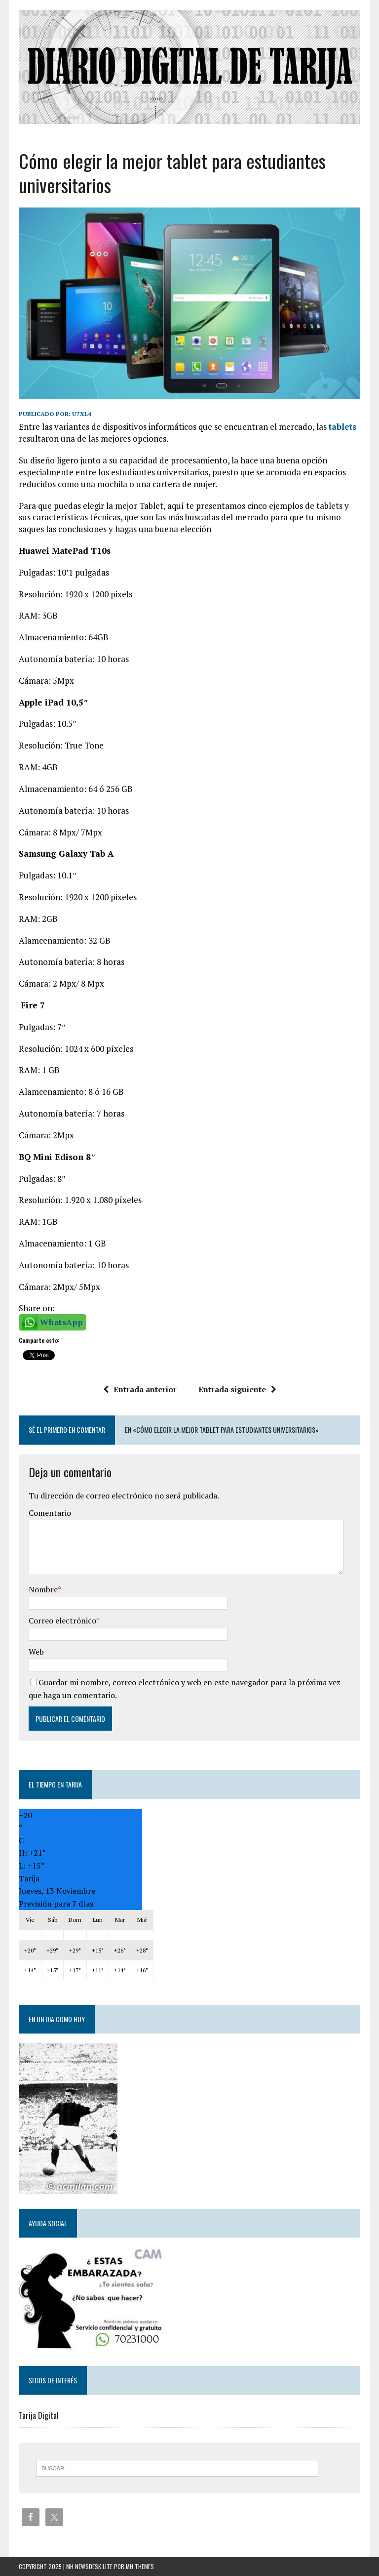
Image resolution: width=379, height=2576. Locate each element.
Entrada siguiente (237, 1389)
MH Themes (140, 2566)
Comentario (50, 1512)
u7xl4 (81, 413)
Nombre (43, 1589)
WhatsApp (61, 1322)
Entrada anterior (140, 1389)
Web (36, 1651)
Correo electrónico (62, 1620)
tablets (342, 426)
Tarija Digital (39, 2415)
